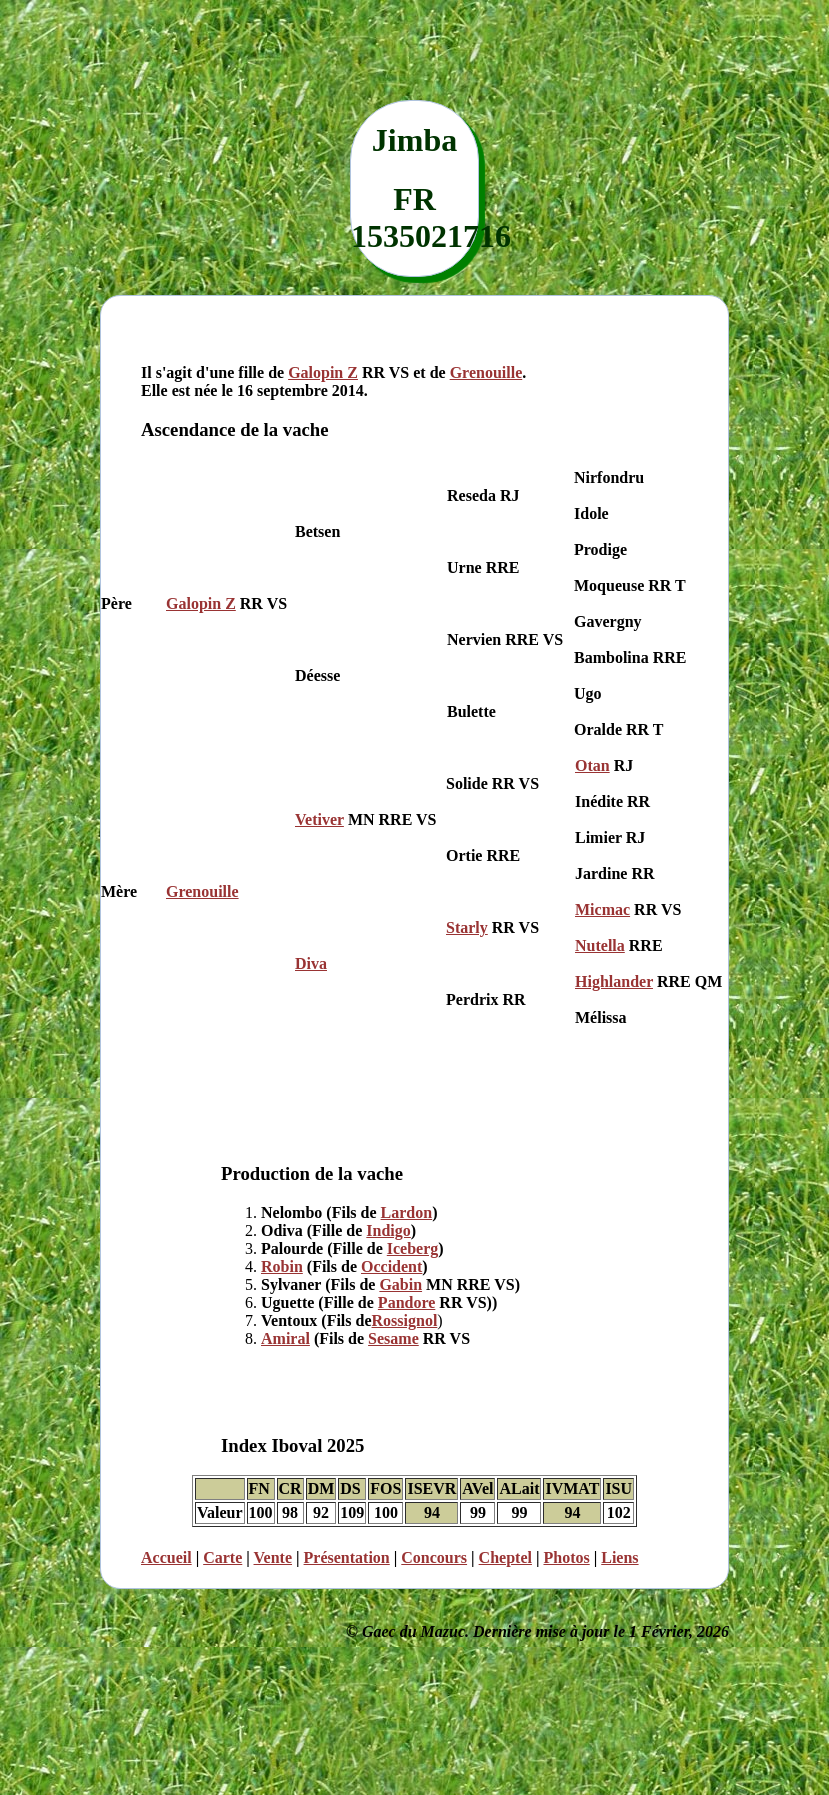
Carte (222, 1557)
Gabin (400, 1284)
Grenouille (486, 372)
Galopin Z (323, 372)
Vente (273, 1557)
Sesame (393, 1338)
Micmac (602, 909)
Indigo (388, 1230)
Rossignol (405, 1320)
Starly (467, 927)
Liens (619, 1557)
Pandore (406, 1302)
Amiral (285, 1338)
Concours (434, 1557)
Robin (282, 1266)
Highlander (614, 981)
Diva (311, 963)
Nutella (600, 945)
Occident (391, 1266)
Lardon (407, 1212)
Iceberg (413, 1248)
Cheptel (505, 1557)
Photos (566, 1557)
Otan (592, 765)
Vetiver (319, 819)
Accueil (166, 1557)
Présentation (347, 1557)
